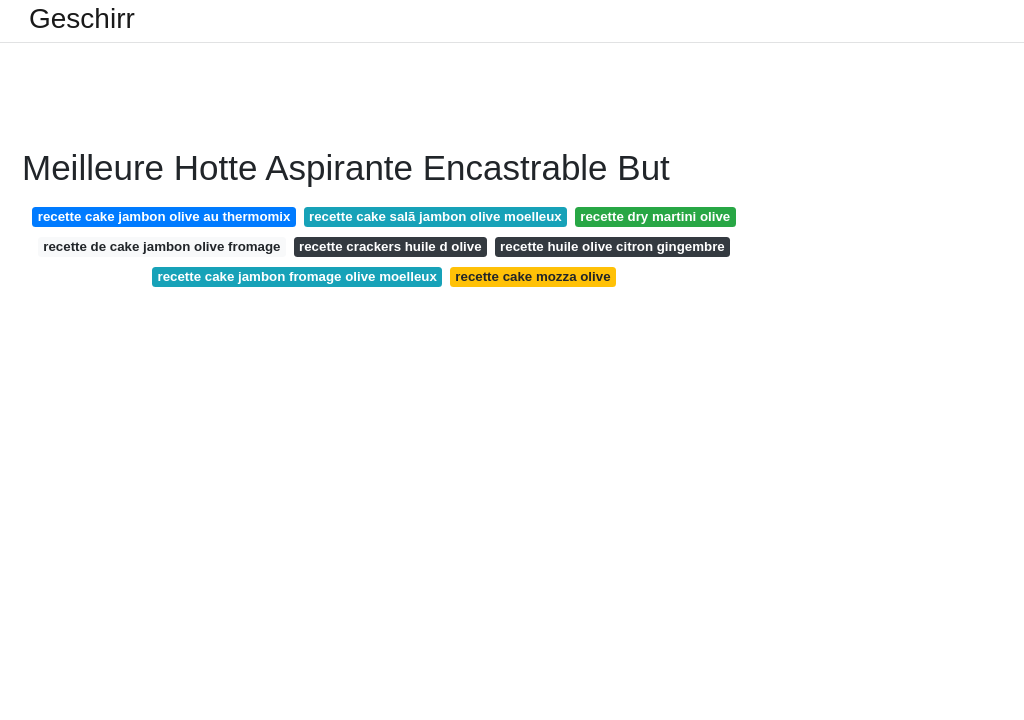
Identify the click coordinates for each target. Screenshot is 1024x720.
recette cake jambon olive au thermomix (164, 216)
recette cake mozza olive (532, 276)
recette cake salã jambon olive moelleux (435, 216)
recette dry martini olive (655, 216)
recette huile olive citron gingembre (612, 246)
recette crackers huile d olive (390, 246)
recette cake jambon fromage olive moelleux (296, 276)
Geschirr (82, 19)
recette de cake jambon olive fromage (161, 246)
